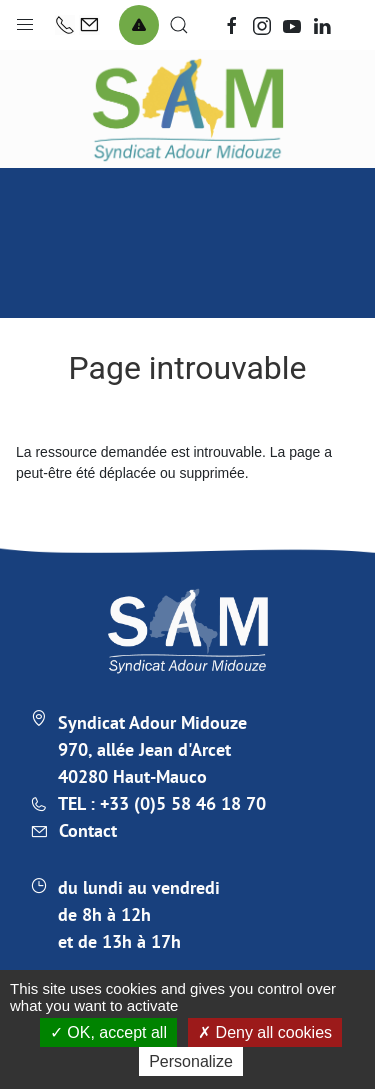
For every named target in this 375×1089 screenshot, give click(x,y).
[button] (25, 20)
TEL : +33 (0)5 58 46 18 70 (162, 803)
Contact (88, 830)
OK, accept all (108, 1032)
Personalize (191, 1061)
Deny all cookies (265, 1032)
